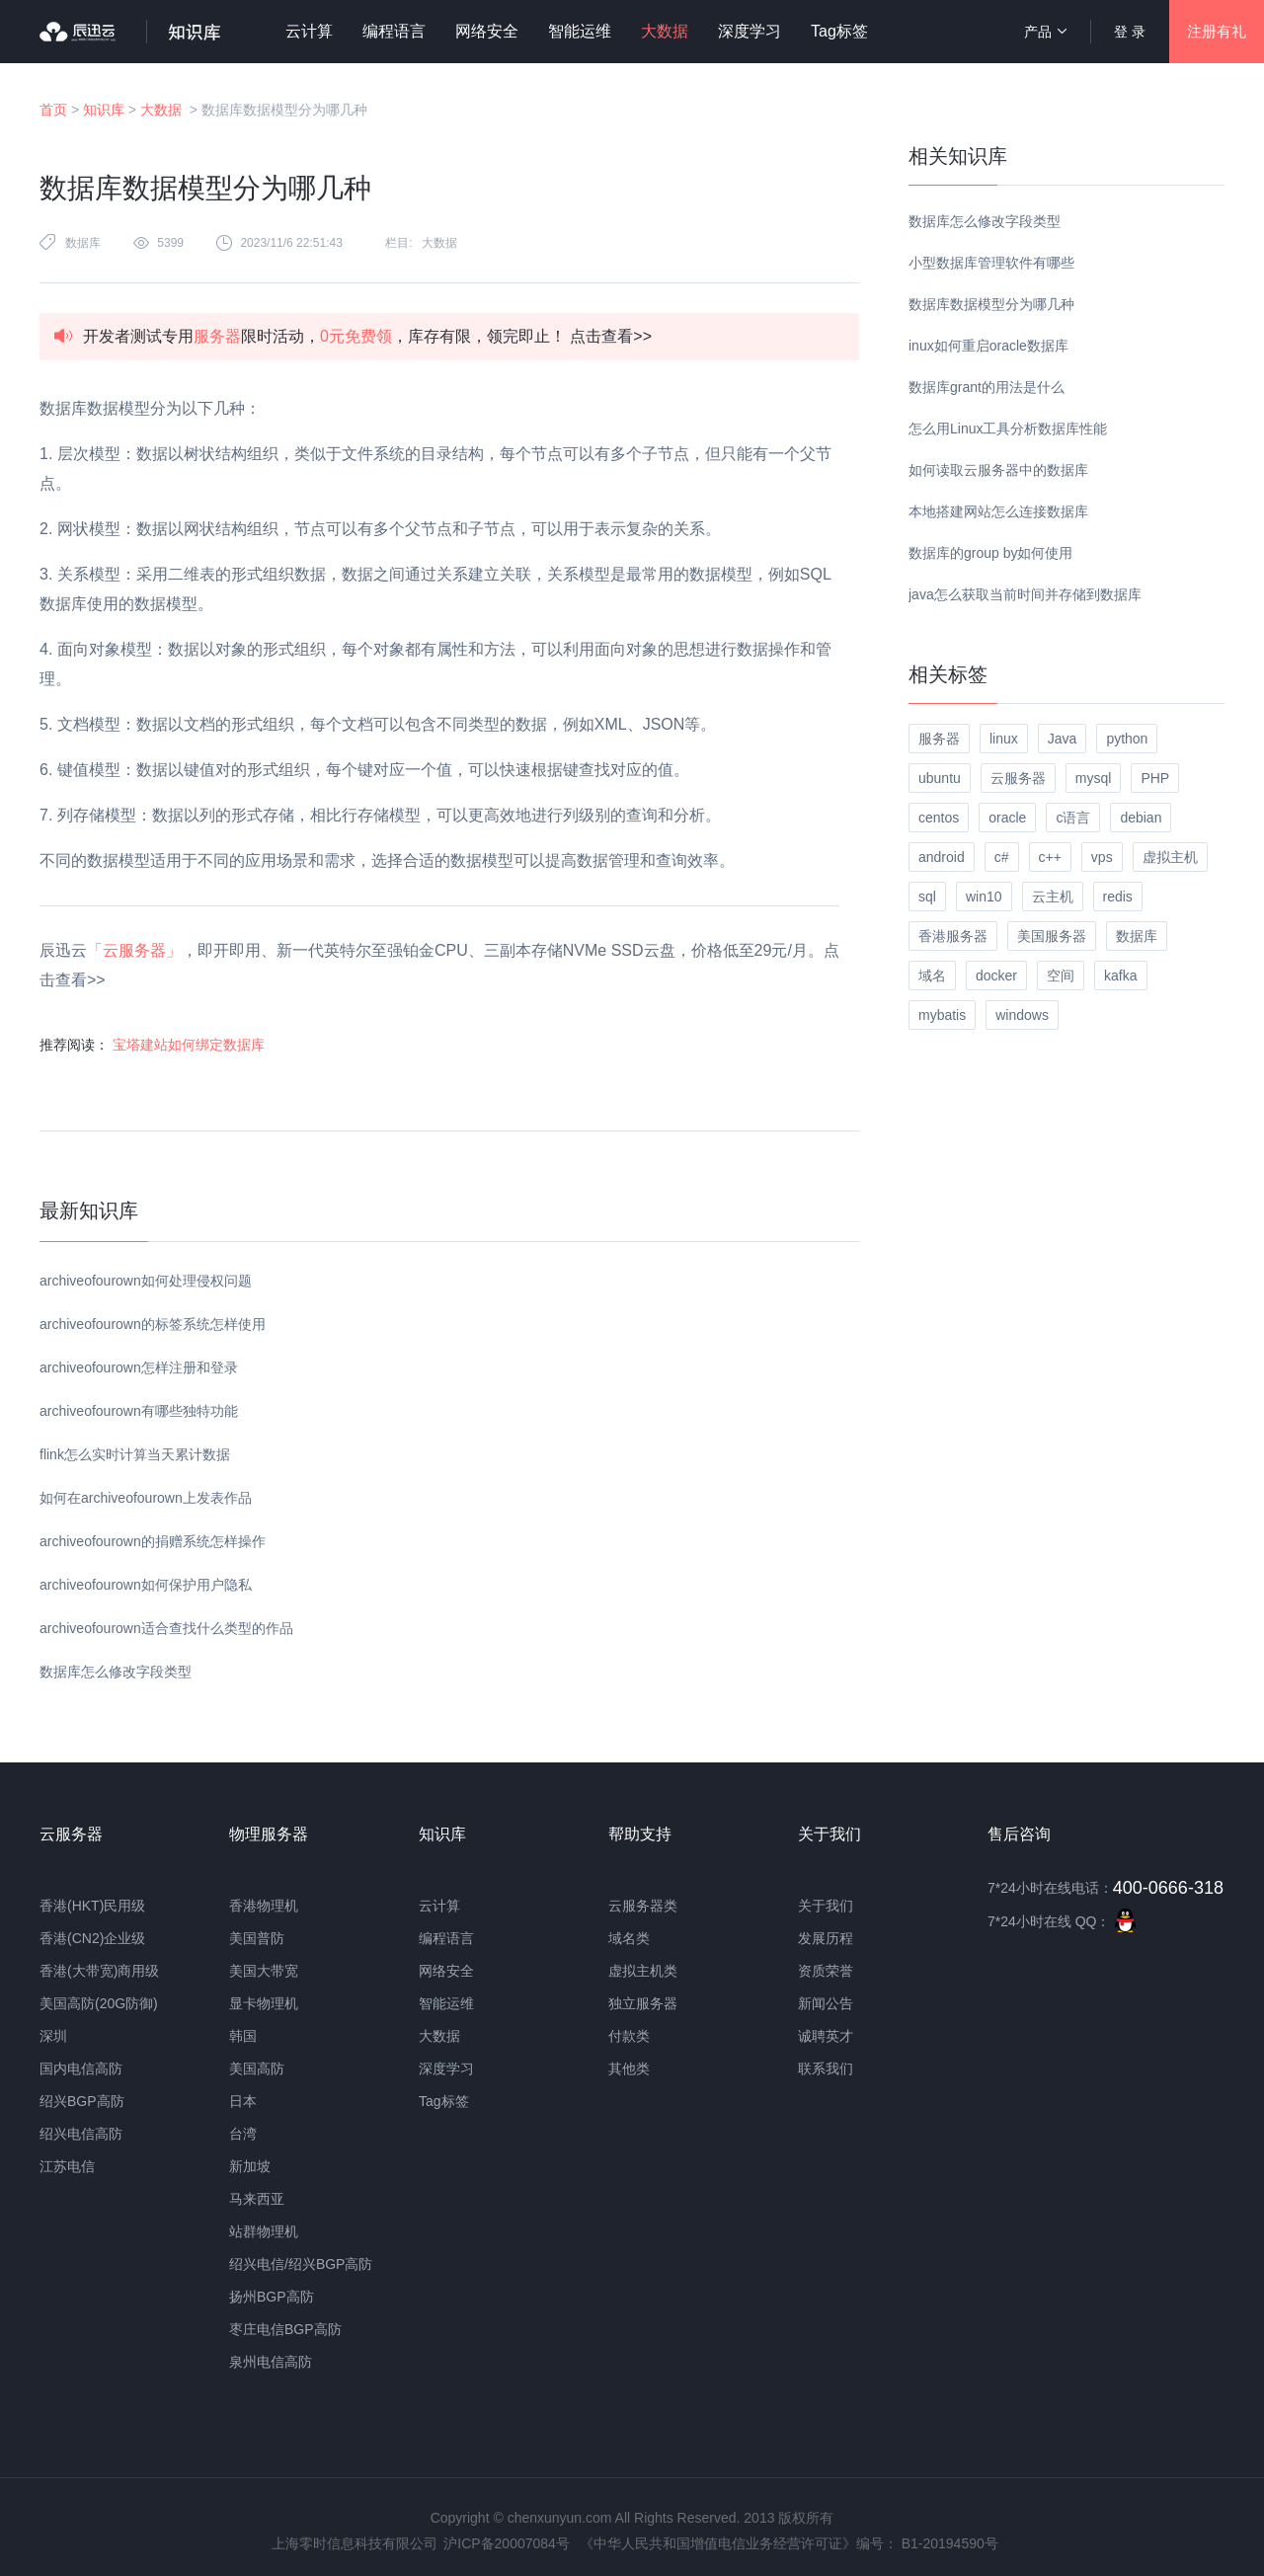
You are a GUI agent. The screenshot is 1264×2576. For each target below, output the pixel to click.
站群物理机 (263, 2231)
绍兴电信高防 (81, 2134)
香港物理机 (263, 1905)
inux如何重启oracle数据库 (988, 345)
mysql (1093, 778)
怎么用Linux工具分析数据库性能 (1007, 428)
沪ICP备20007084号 (506, 2543)
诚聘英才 (825, 2036)
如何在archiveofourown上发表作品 (146, 1498)
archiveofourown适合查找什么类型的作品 (166, 1628)
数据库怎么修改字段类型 (116, 1671)
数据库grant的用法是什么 (986, 387)
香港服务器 (953, 936)
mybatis (942, 1015)
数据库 (83, 243)
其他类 (629, 2068)
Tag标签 (839, 31)
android (941, 857)
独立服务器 (642, 2003)
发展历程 (825, 1938)
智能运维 (579, 31)
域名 (932, 975)
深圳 (53, 2036)
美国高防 (256, 2068)
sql (927, 896)
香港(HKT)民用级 (92, 1905)
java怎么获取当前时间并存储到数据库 (1025, 594)
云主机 (1052, 896)
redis (1118, 896)
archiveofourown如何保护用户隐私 (146, 1585)
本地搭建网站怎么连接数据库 (998, 511)
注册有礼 (1216, 31)
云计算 (309, 31)
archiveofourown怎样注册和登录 (139, 1367)
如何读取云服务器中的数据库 (998, 470)
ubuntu (939, 778)
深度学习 (749, 31)
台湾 (243, 2134)
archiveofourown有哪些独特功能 (139, 1411)
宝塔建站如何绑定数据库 (189, 1045)
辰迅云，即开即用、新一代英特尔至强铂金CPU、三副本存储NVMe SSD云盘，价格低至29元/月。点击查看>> (439, 965)
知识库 (103, 109)
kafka (1120, 975)
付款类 (629, 2036)
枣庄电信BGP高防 (285, 2329)
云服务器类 (642, 1905)
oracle (1007, 817)
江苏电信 (67, 2166)
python (1126, 738)
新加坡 (250, 2166)
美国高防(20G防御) (99, 2003)
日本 (243, 2101)
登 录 (1130, 31)
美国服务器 (1051, 936)
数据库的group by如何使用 (990, 553)
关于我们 (825, 1905)
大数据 (664, 31)
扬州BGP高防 (271, 2296)
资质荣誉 (825, 1971)
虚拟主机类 (642, 1971)
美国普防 (256, 1938)
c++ (1050, 857)
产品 (1045, 31)
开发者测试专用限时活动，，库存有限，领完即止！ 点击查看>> (367, 336)
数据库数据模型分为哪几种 (991, 304)
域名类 (629, 1938)
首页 (53, 109)
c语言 (1073, 817)
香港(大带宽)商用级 (99, 1971)
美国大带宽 (263, 1971)
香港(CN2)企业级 (92, 1938)
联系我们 (825, 2068)
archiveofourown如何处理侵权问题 (146, 1280)
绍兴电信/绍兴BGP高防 (300, 2264)
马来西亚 (256, 2199)
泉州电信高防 (270, 2362)
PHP (1155, 778)
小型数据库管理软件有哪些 (991, 263)
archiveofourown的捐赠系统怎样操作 (153, 1541)
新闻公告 (825, 2003)
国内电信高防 (81, 2068)
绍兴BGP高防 (82, 2101)
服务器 (939, 738)
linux (1003, 738)
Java (1062, 738)
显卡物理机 (263, 2003)
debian (1140, 817)
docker (996, 975)
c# (1001, 857)
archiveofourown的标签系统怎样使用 (153, 1324)
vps (1102, 857)
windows (1022, 1015)
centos (938, 817)
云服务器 (1018, 778)
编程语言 (394, 31)
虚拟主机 (1170, 857)
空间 (1060, 975)
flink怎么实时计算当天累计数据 (135, 1454)
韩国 (243, 2036)
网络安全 (486, 31)
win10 (984, 896)
